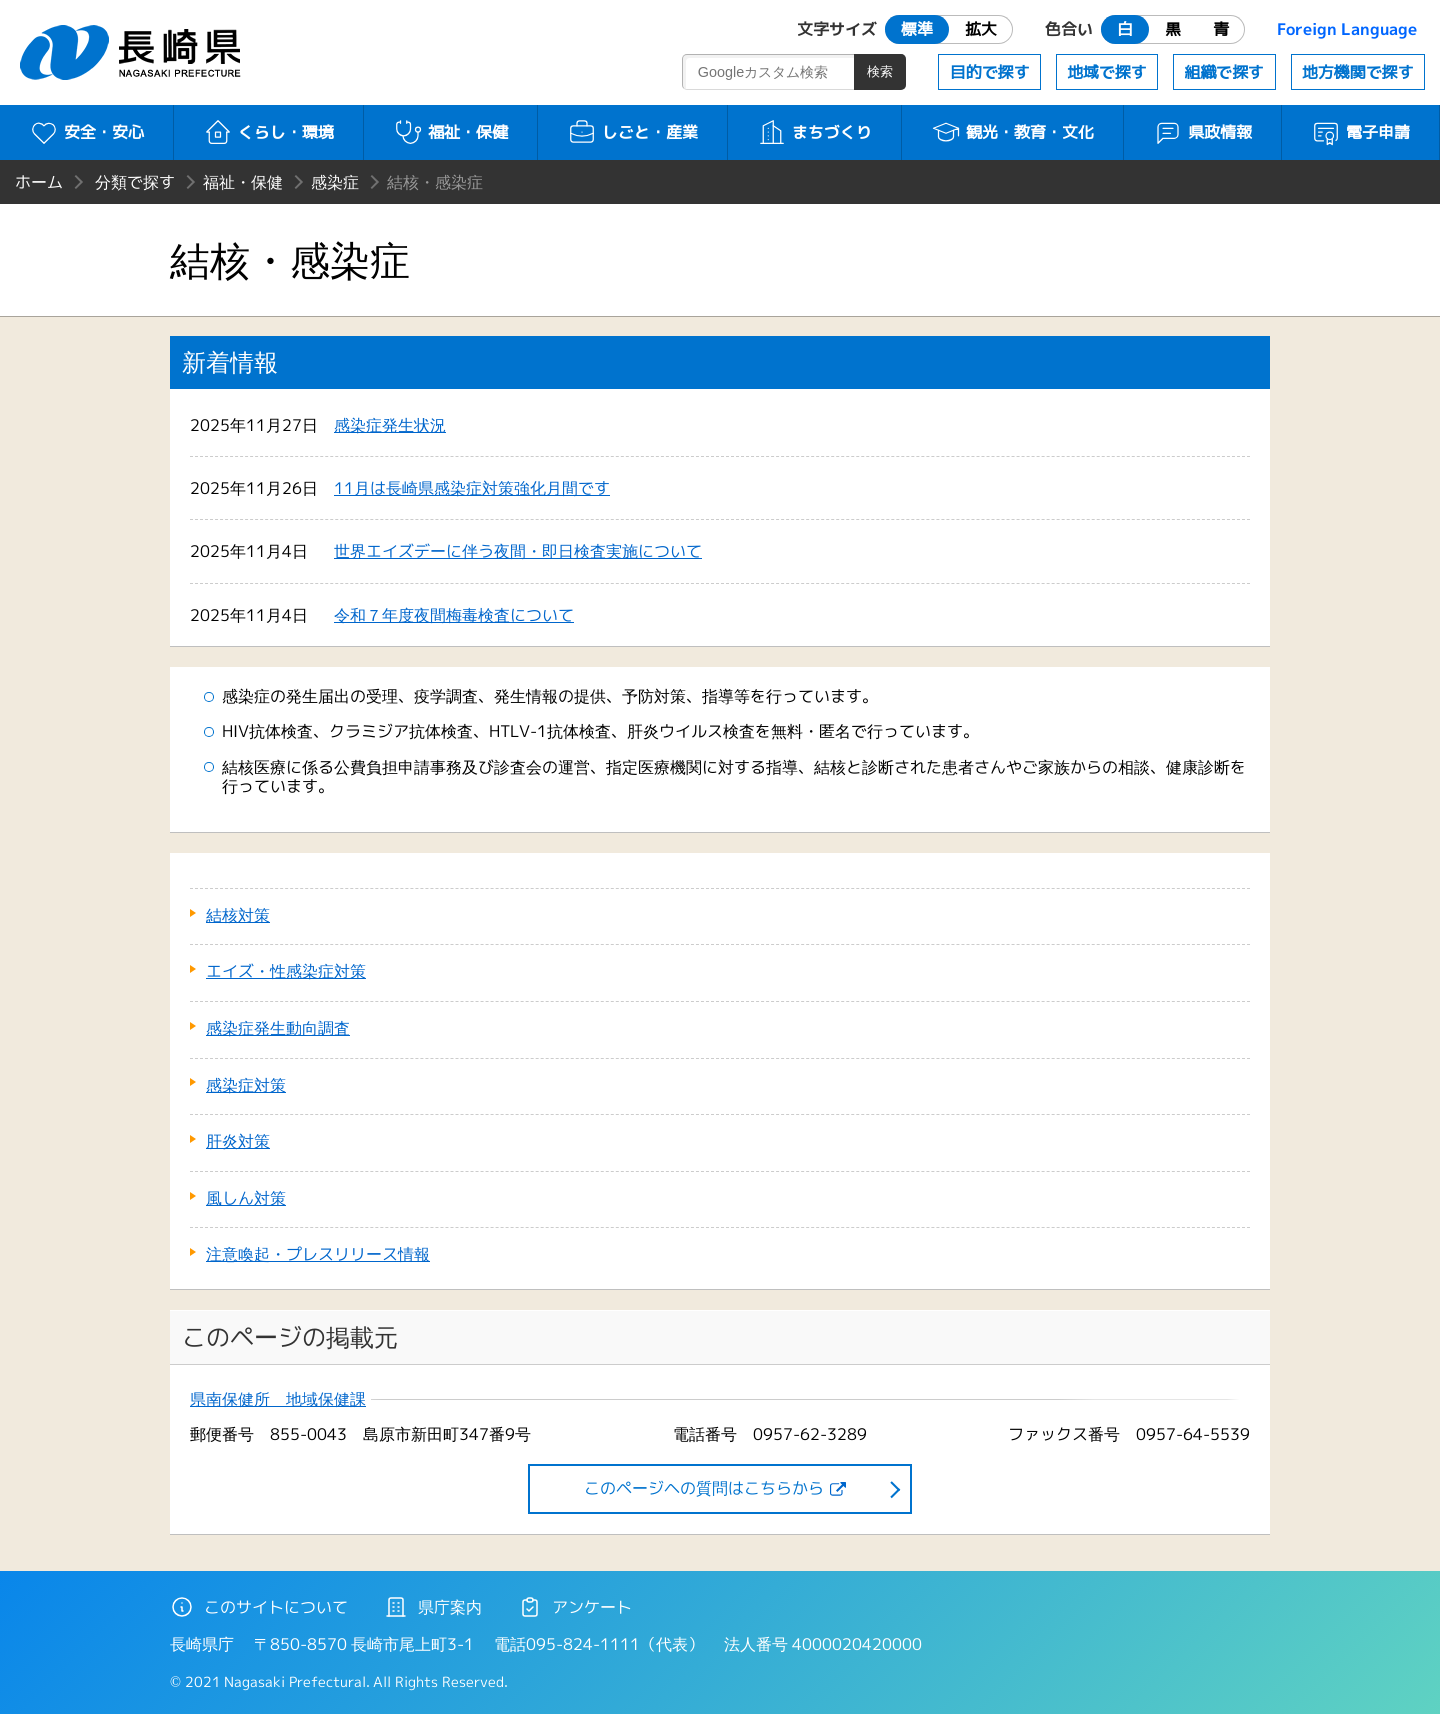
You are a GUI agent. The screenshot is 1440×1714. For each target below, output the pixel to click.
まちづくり (814, 132)
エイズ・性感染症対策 (286, 971)
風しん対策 (246, 1198)
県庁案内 (433, 1607)
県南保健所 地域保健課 (278, 1399)
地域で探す (1107, 72)
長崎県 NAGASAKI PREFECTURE (133, 52)
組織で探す (1224, 72)
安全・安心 (86, 132)
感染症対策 (246, 1085)
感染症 (335, 182)
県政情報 (1202, 132)
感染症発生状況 (390, 425)
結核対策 (238, 915)
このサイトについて (259, 1607)
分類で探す (135, 182)
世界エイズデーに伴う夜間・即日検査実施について (518, 551)
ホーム (39, 182)
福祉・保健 (450, 132)
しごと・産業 (632, 132)
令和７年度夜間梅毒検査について (454, 615)
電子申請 (1360, 132)
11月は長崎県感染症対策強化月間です (472, 488)
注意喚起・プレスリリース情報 (318, 1254)
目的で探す (990, 72)
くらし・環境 (268, 132)
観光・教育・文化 (1012, 132)
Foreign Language (1347, 29)
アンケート (575, 1607)
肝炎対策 (238, 1141)
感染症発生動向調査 (278, 1028)
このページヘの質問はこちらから (704, 1488)
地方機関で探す (1358, 72)
